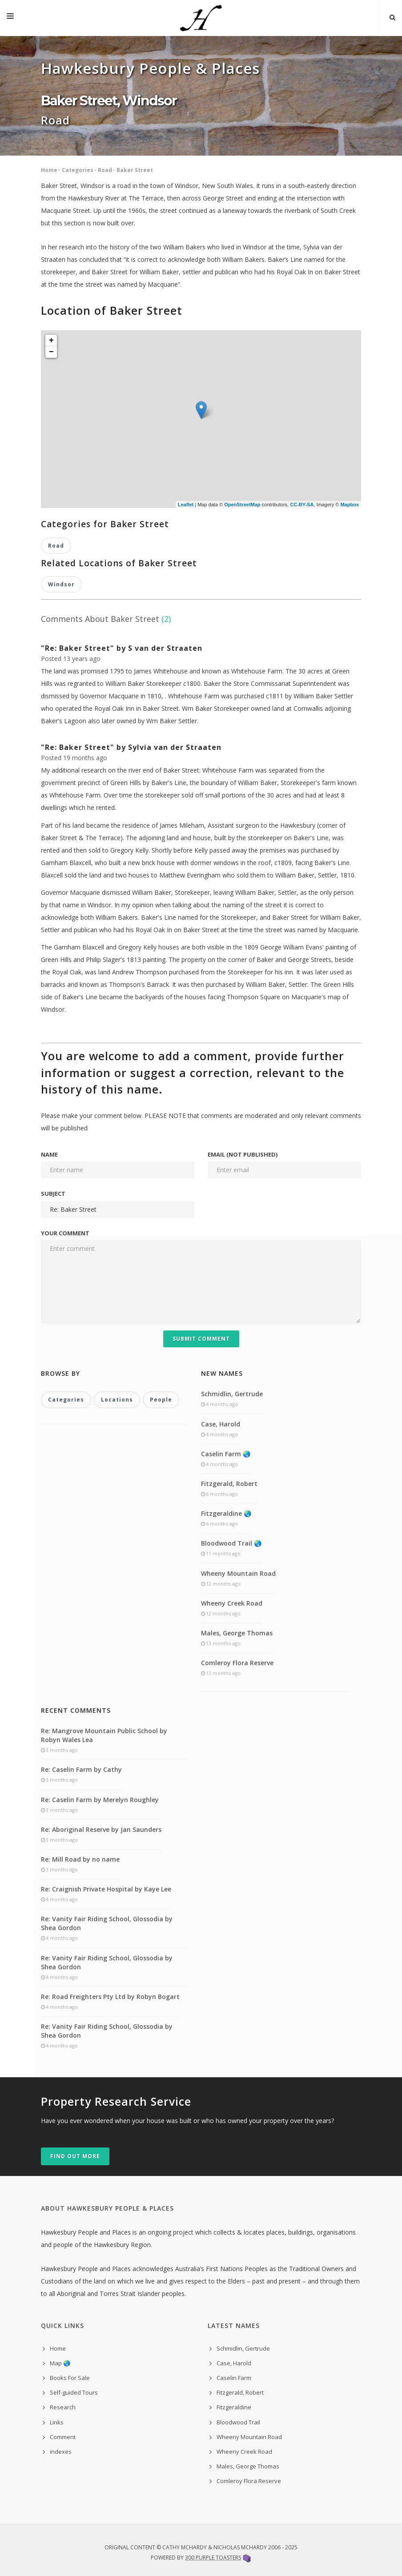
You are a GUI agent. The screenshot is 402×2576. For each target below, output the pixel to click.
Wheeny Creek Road (231, 1603)
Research (63, 2407)
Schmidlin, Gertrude (232, 1394)
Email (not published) (242, 1154)
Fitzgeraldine (234, 2407)
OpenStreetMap (242, 504)
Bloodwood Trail (238, 2422)
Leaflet (185, 504)
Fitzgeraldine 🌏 (226, 1513)
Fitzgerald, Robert (229, 1483)
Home (49, 170)
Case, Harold (220, 1424)
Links (57, 2422)
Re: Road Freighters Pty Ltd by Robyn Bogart (110, 1996)
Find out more (75, 2156)
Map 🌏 (60, 2363)
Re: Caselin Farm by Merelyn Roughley (100, 1799)
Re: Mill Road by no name (80, 1859)
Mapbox (349, 504)
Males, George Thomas (237, 1633)
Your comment (65, 1233)
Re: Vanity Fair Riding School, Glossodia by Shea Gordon (107, 1923)
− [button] (51, 352)
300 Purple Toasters (213, 2557)
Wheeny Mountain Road (238, 1573)
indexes (61, 2452)
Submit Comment (201, 1338)
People (161, 1399)
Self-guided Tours (74, 2392)
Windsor (61, 584)
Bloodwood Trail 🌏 (231, 1543)
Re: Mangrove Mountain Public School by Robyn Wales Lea (104, 1735)
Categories (77, 170)
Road (105, 170)
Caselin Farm (234, 2378)
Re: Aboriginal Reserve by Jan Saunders (101, 1829)
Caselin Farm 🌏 (225, 1454)
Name (49, 1154)
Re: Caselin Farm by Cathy (81, 1769)
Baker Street (135, 170)
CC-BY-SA (302, 504)
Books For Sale (70, 2378)
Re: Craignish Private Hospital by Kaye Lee (106, 1889)
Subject (53, 1194)
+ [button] (51, 340)
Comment (63, 2437)
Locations (117, 1399)
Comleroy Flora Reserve (237, 1663)
